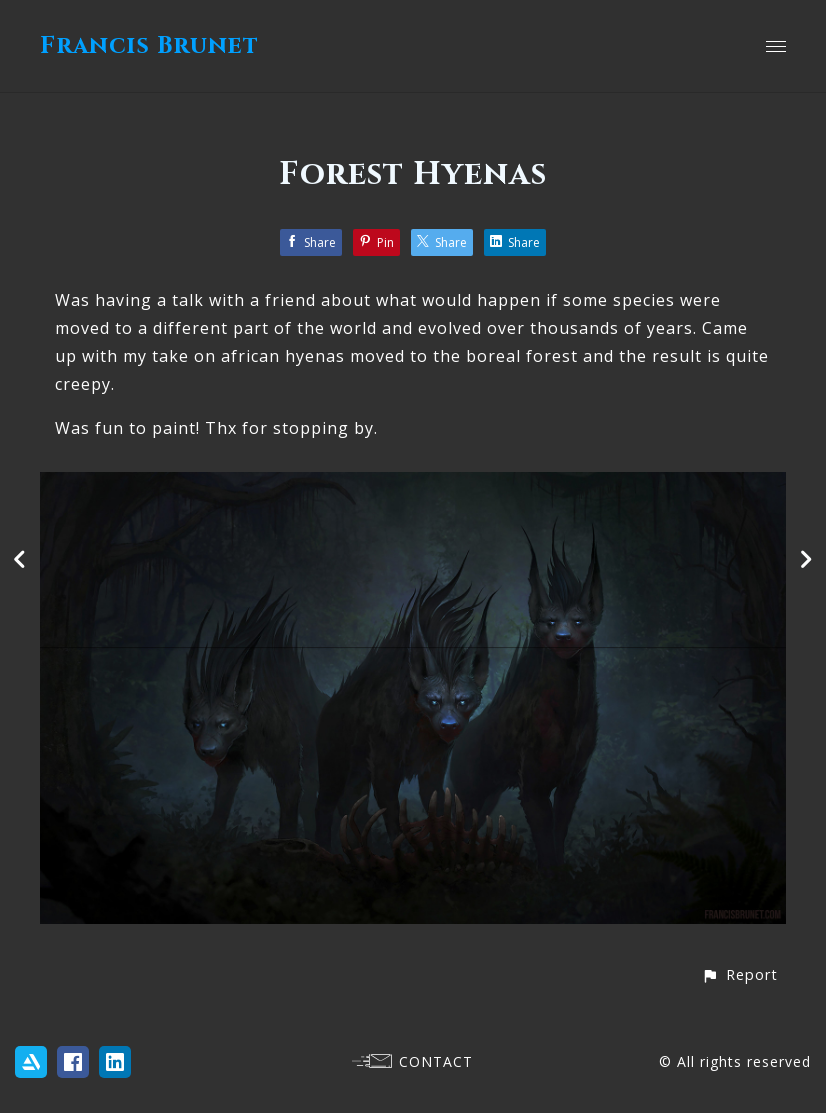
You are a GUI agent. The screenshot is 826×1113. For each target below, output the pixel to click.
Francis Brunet (149, 46)
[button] (739, 974)
